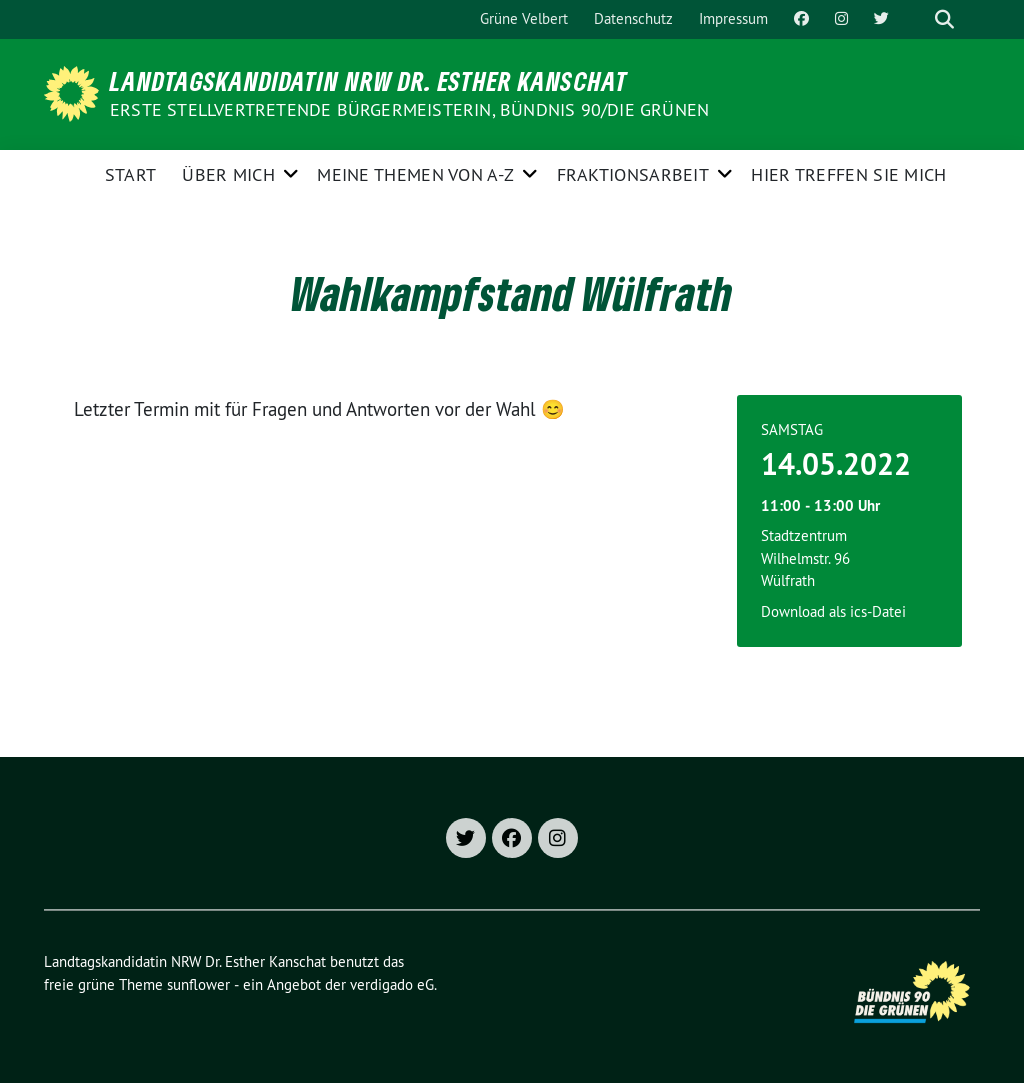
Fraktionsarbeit (633, 174)
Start (131, 174)
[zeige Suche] (944, 19)
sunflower (198, 984)
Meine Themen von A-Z (415, 174)
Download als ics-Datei (833, 611)
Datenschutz (633, 18)
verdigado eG (392, 984)
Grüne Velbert (524, 18)
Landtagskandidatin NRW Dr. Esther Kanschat (369, 81)
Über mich (228, 174)
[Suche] (916, 19)
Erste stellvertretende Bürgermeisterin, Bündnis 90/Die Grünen (409, 109)
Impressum (733, 18)
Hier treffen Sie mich (848, 174)
